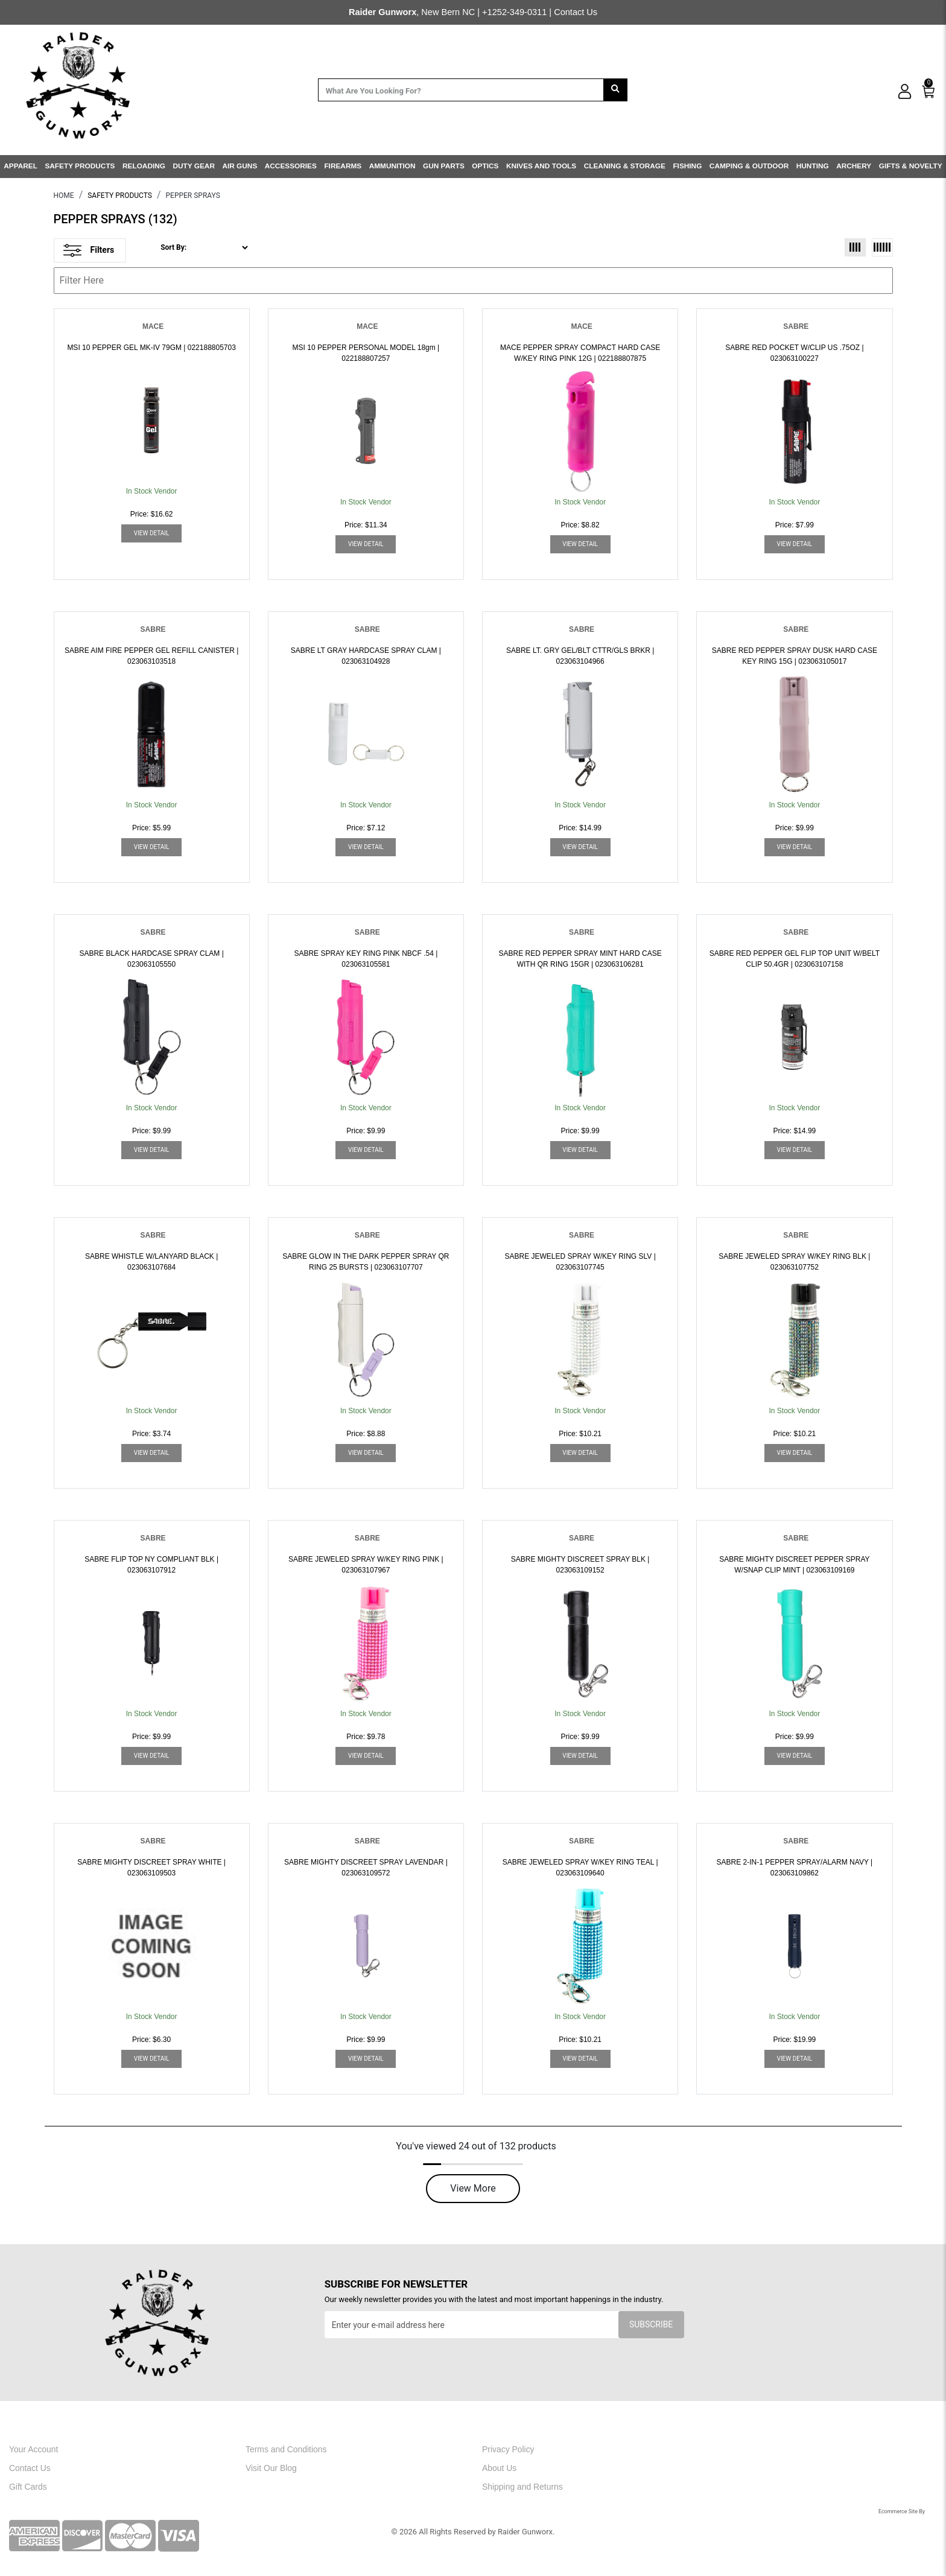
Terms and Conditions (286, 2449)
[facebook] (731, 2453)
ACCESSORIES (291, 166)
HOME (64, 195)
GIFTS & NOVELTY (910, 166)
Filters (89, 250)
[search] (615, 89)
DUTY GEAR (193, 166)
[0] (929, 89)
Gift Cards (28, 2487)
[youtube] (796, 2453)
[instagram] (763, 2453)
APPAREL (20, 166)
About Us (499, 2468)
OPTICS (485, 166)
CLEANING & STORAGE (624, 166)
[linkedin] (826, 2453)
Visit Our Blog (271, 2468)
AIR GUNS (239, 166)
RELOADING (143, 166)
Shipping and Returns (522, 2487)
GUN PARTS (444, 166)
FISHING (687, 166)
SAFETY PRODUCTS (80, 166)
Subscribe (651, 2324)
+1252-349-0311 (514, 12)
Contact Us (575, 12)
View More (472, 2188)
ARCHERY (853, 166)
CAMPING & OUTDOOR (749, 166)
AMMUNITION (392, 166)
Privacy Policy (508, 2449)
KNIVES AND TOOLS (541, 166)
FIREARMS (342, 166)
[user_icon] (904, 92)
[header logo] (78, 84)
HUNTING (812, 166)
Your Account (33, 2449)
